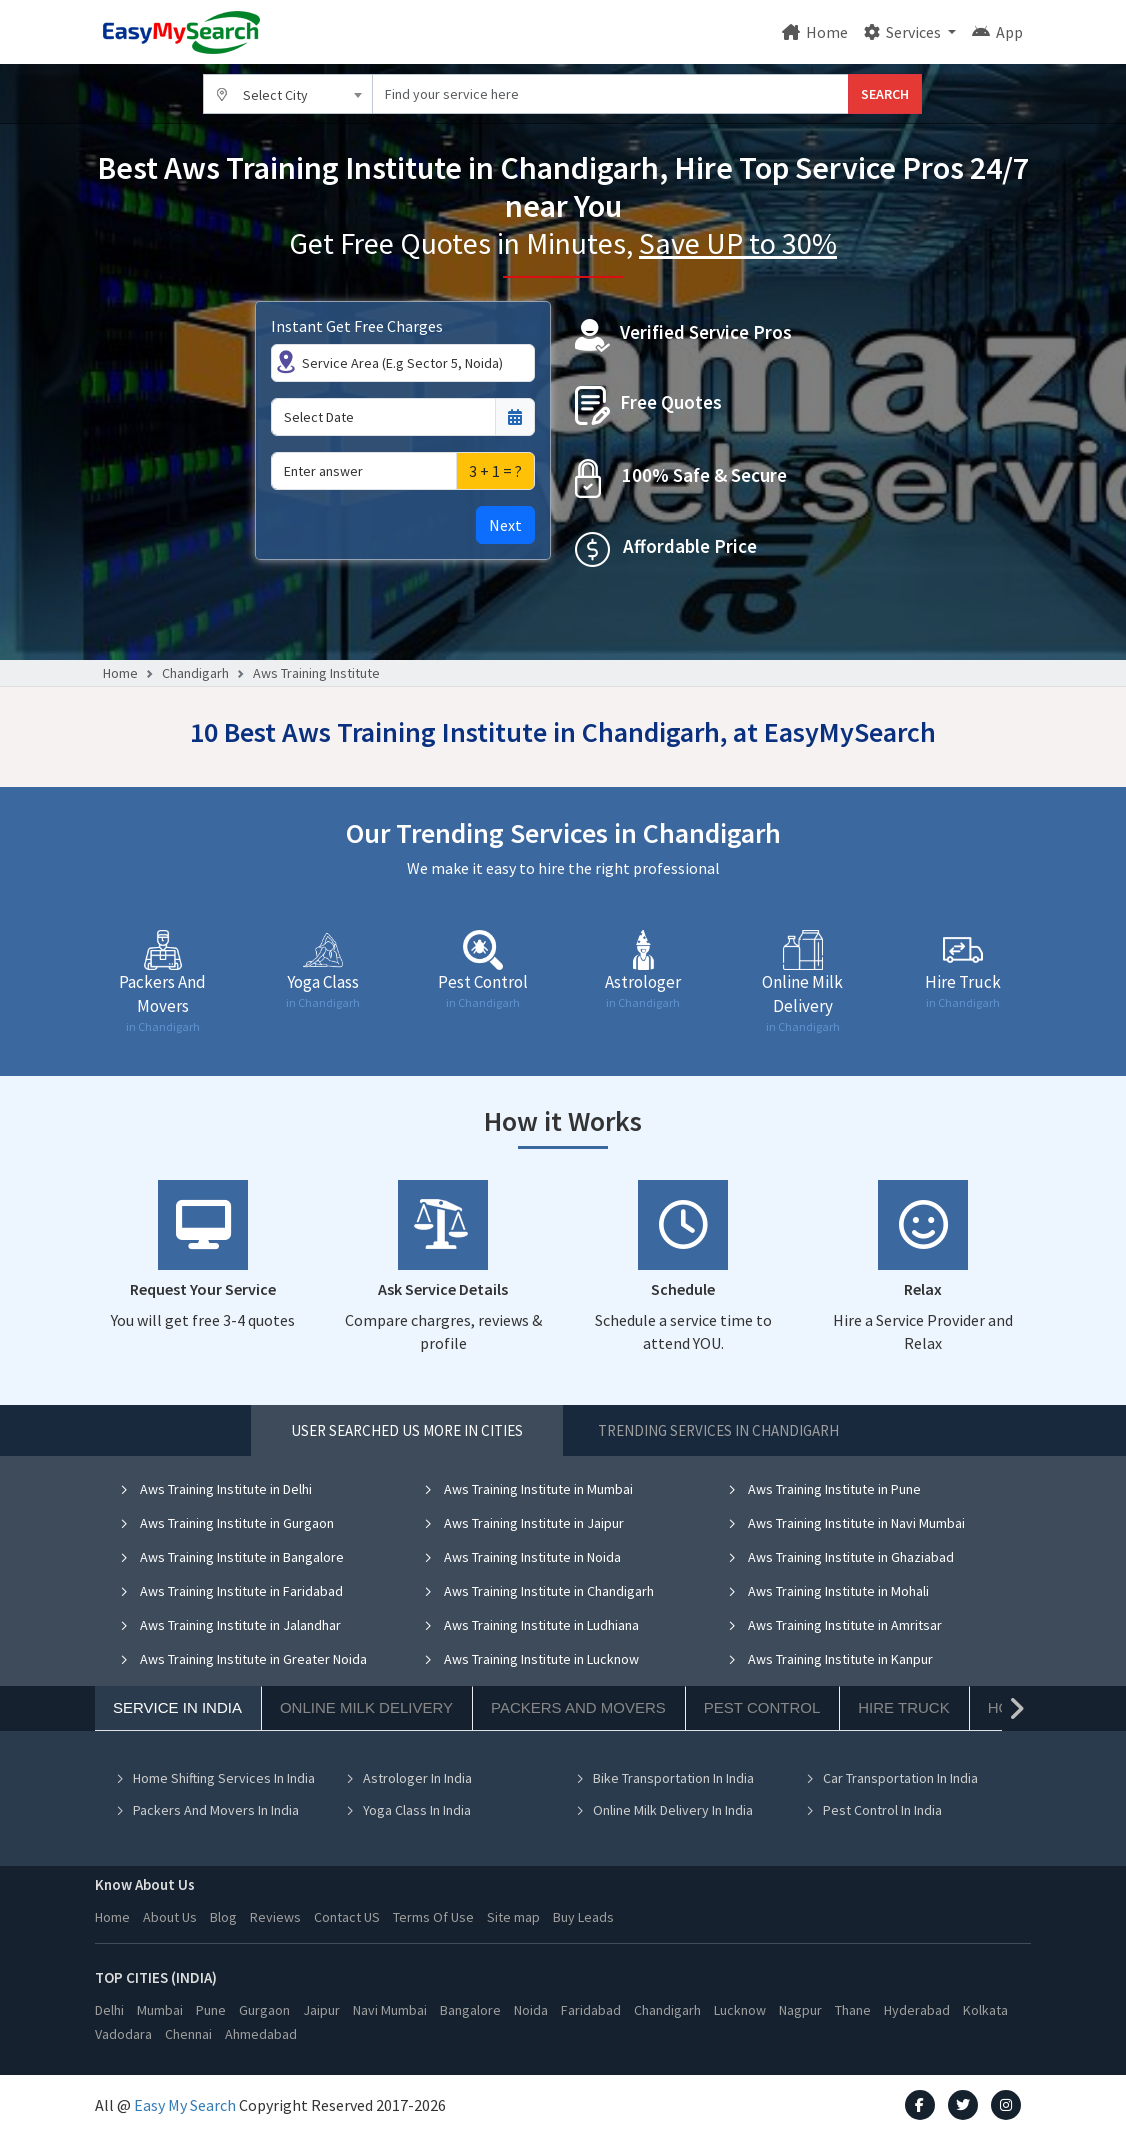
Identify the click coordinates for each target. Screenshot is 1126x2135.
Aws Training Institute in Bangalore (231, 1557)
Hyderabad (917, 2010)
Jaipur (321, 2010)
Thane (853, 2010)
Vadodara (123, 2034)
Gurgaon (264, 2010)
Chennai (188, 2034)
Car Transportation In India (891, 1778)
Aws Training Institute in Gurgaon (226, 1523)
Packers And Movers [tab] (578, 1707)
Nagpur (800, 2010)
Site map (513, 1917)
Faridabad (591, 2010)
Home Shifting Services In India (215, 1778)
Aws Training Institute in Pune (824, 1489)
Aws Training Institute (316, 673)
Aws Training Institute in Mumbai (528, 1489)
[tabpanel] (563, 1664)
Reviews (275, 1917)
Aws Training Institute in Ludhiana (531, 1625)
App (997, 32)
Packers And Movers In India (207, 1810)
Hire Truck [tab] (903, 1707)
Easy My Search (185, 2105)
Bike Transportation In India (664, 1778)
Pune (211, 2010)
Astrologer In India (408, 1778)
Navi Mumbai (390, 2010)
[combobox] (288, 94)
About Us (170, 1917)
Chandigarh (195, 673)
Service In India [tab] (177, 1707)
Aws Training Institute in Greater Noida (243, 1659)
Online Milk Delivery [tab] (366, 1707)
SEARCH (885, 94)
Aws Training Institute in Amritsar (834, 1625)
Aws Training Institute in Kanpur (830, 1659)
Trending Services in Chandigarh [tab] (718, 1430)
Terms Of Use (433, 1917)
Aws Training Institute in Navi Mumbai (846, 1523)
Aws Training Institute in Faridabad (231, 1591)
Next (505, 525)
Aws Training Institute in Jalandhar (230, 1625)
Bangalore (470, 2010)
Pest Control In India (873, 1810)
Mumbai (160, 2010)
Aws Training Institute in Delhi (215, 1489)
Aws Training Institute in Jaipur (523, 1523)
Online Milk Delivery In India (664, 1810)
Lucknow (740, 2010)
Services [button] (904, 32)
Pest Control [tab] (762, 1707)
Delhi (109, 2010)
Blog (223, 1917)
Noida (531, 2010)
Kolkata (985, 2010)
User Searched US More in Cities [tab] (407, 1430)
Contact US (347, 1917)
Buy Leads (583, 1917)
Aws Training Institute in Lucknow (531, 1659)
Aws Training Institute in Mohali (828, 1591)
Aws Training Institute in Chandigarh (538, 1591)
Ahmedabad (261, 2034)
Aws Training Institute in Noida (522, 1557)
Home (815, 32)
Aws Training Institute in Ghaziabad (840, 1557)
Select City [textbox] (275, 95)
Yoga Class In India (408, 1810)
